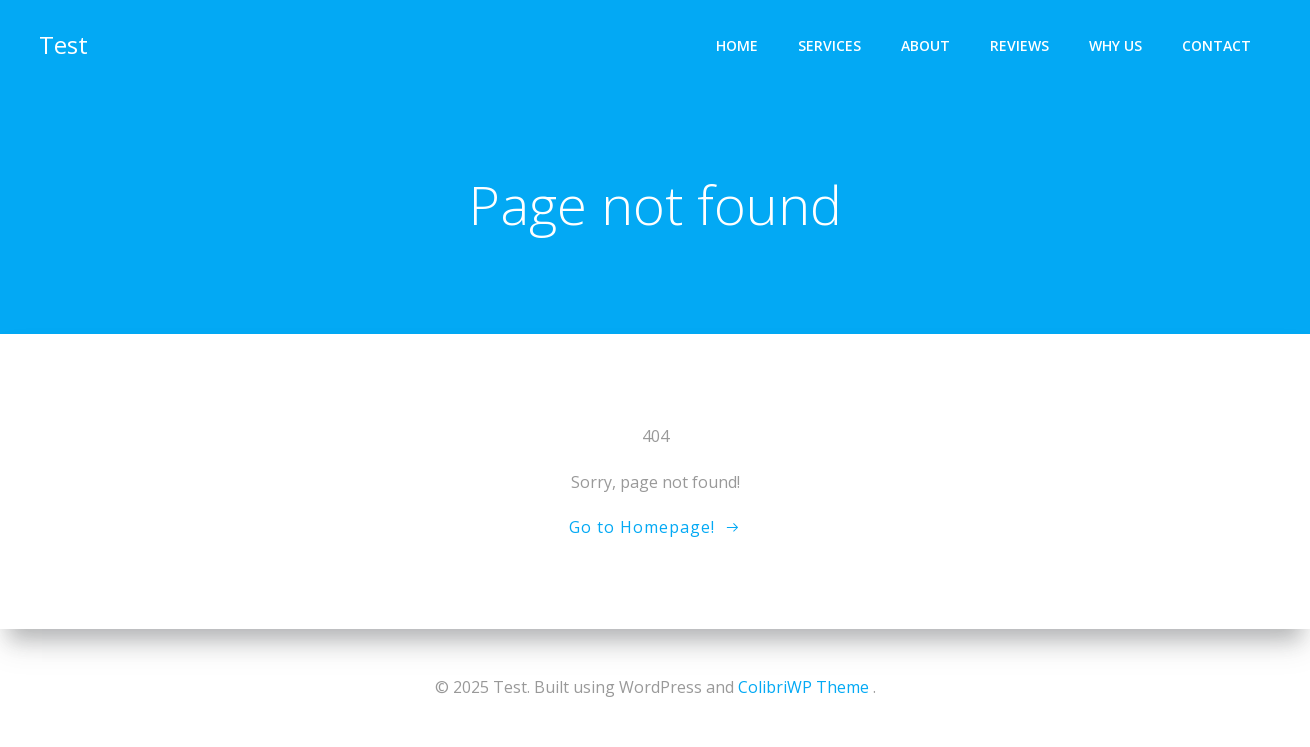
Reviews (1019, 45)
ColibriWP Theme (803, 687)
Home (737, 45)
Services (829, 45)
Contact (1216, 45)
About (925, 45)
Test (63, 44)
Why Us (1115, 45)
